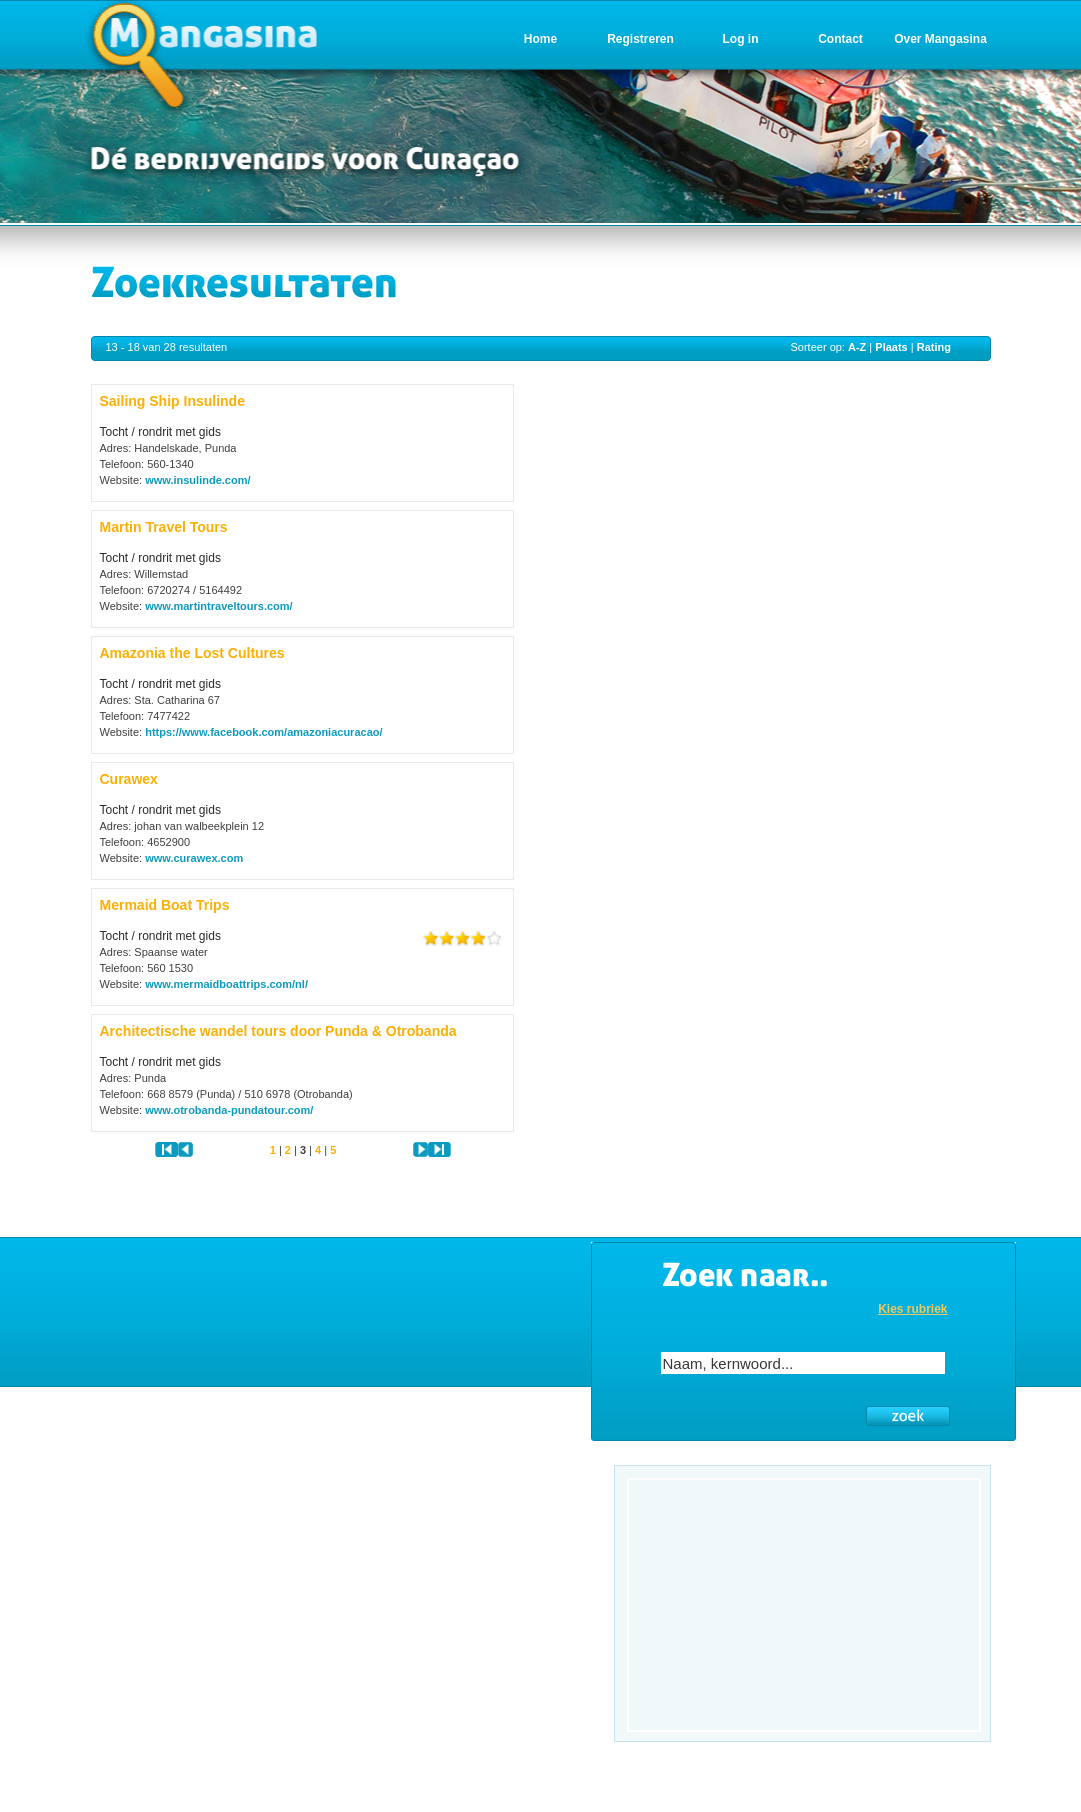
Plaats (891, 347)
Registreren (640, 39)
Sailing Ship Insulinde (172, 401)
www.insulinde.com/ (197, 480)
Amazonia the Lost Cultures (192, 653)
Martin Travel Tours (164, 527)
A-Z (857, 347)
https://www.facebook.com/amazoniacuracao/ (263, 732)
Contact (840, 39)
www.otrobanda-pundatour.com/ (229, 1110)
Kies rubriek (912, 1309)
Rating (934, 347)
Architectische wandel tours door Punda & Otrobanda (278, 1031)
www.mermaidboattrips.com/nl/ (226, 984)
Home (540, 39)
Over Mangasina (940, 39)
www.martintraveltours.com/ (219, 606)
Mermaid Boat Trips (165, 905)
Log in (741, 39)
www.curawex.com (194, 858)
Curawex (129, 779)
